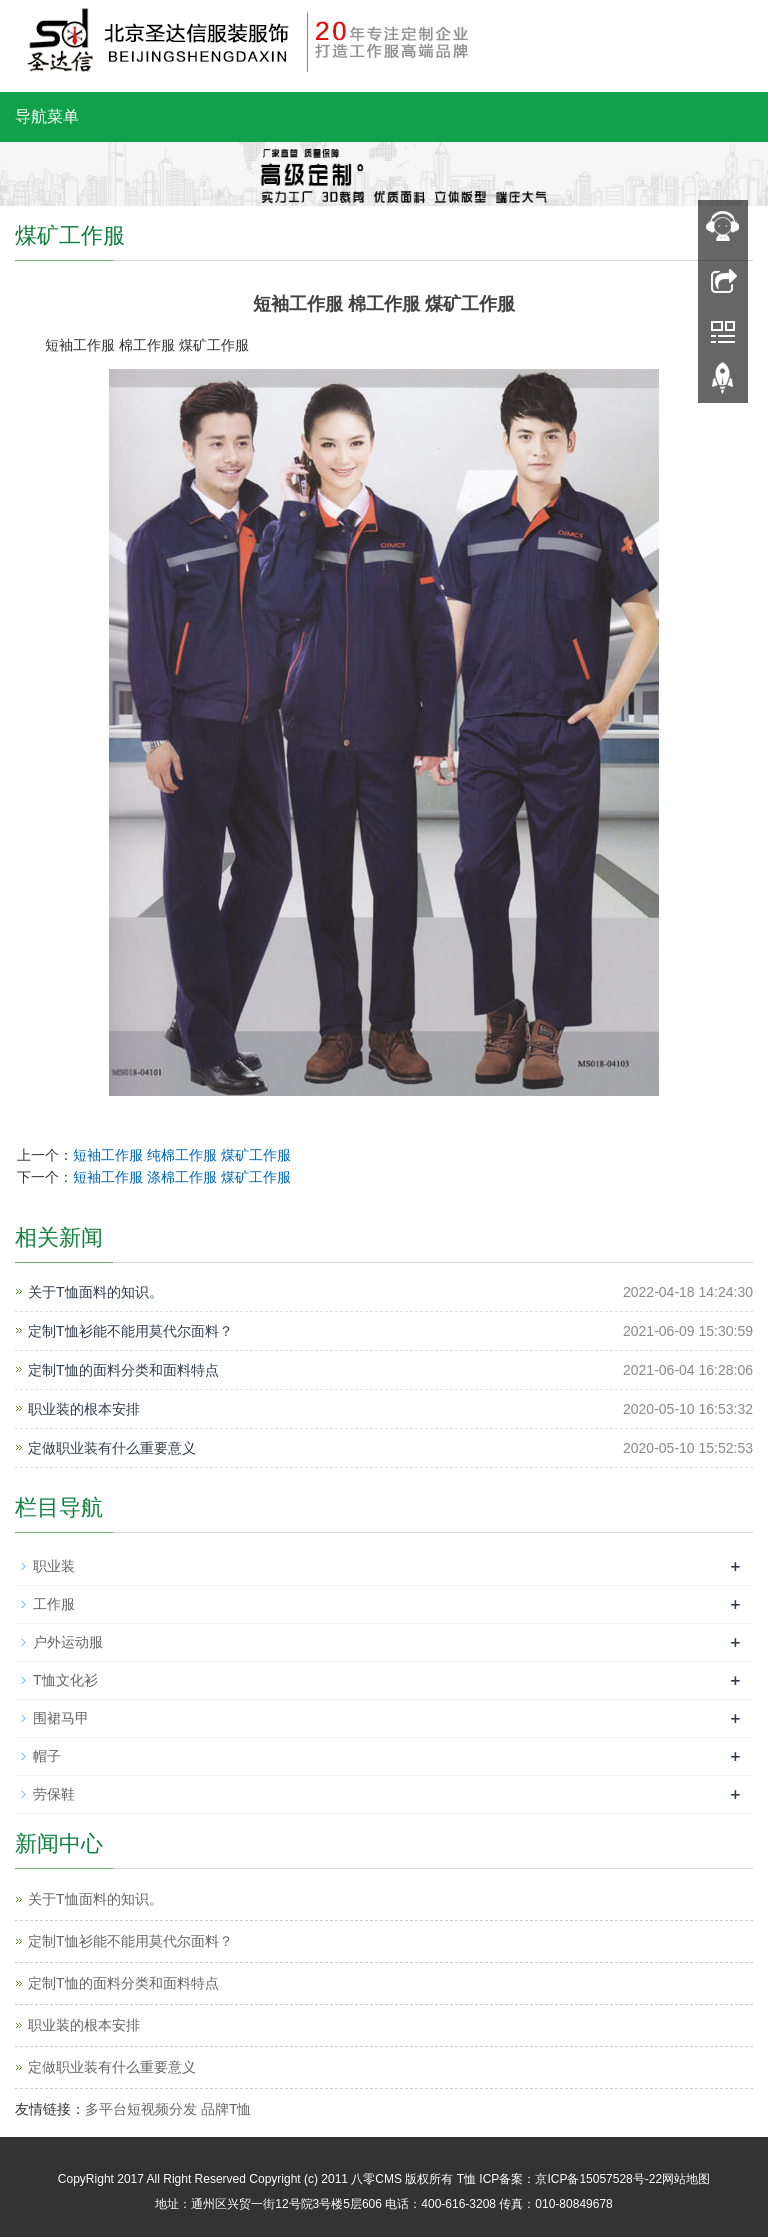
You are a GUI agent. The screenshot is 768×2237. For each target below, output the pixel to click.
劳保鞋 (54, 1794)
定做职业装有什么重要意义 (112, 1448)
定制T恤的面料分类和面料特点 (123, 1370)
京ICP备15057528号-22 (598, 2179)
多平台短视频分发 (141, 2109)
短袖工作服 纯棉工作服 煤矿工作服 (182, 1155)
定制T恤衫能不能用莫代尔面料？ (130, 1331)
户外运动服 (68, 1642)
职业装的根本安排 (84, 1409)
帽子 (47, 1756)
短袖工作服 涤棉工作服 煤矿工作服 (182, 1177)
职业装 (54, 1566)
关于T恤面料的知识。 (95, 1292)
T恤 (466, 2179)
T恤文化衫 (65, 1680)
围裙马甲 (61, 1718)
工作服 (54, 1604)
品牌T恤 (226, 2109)
